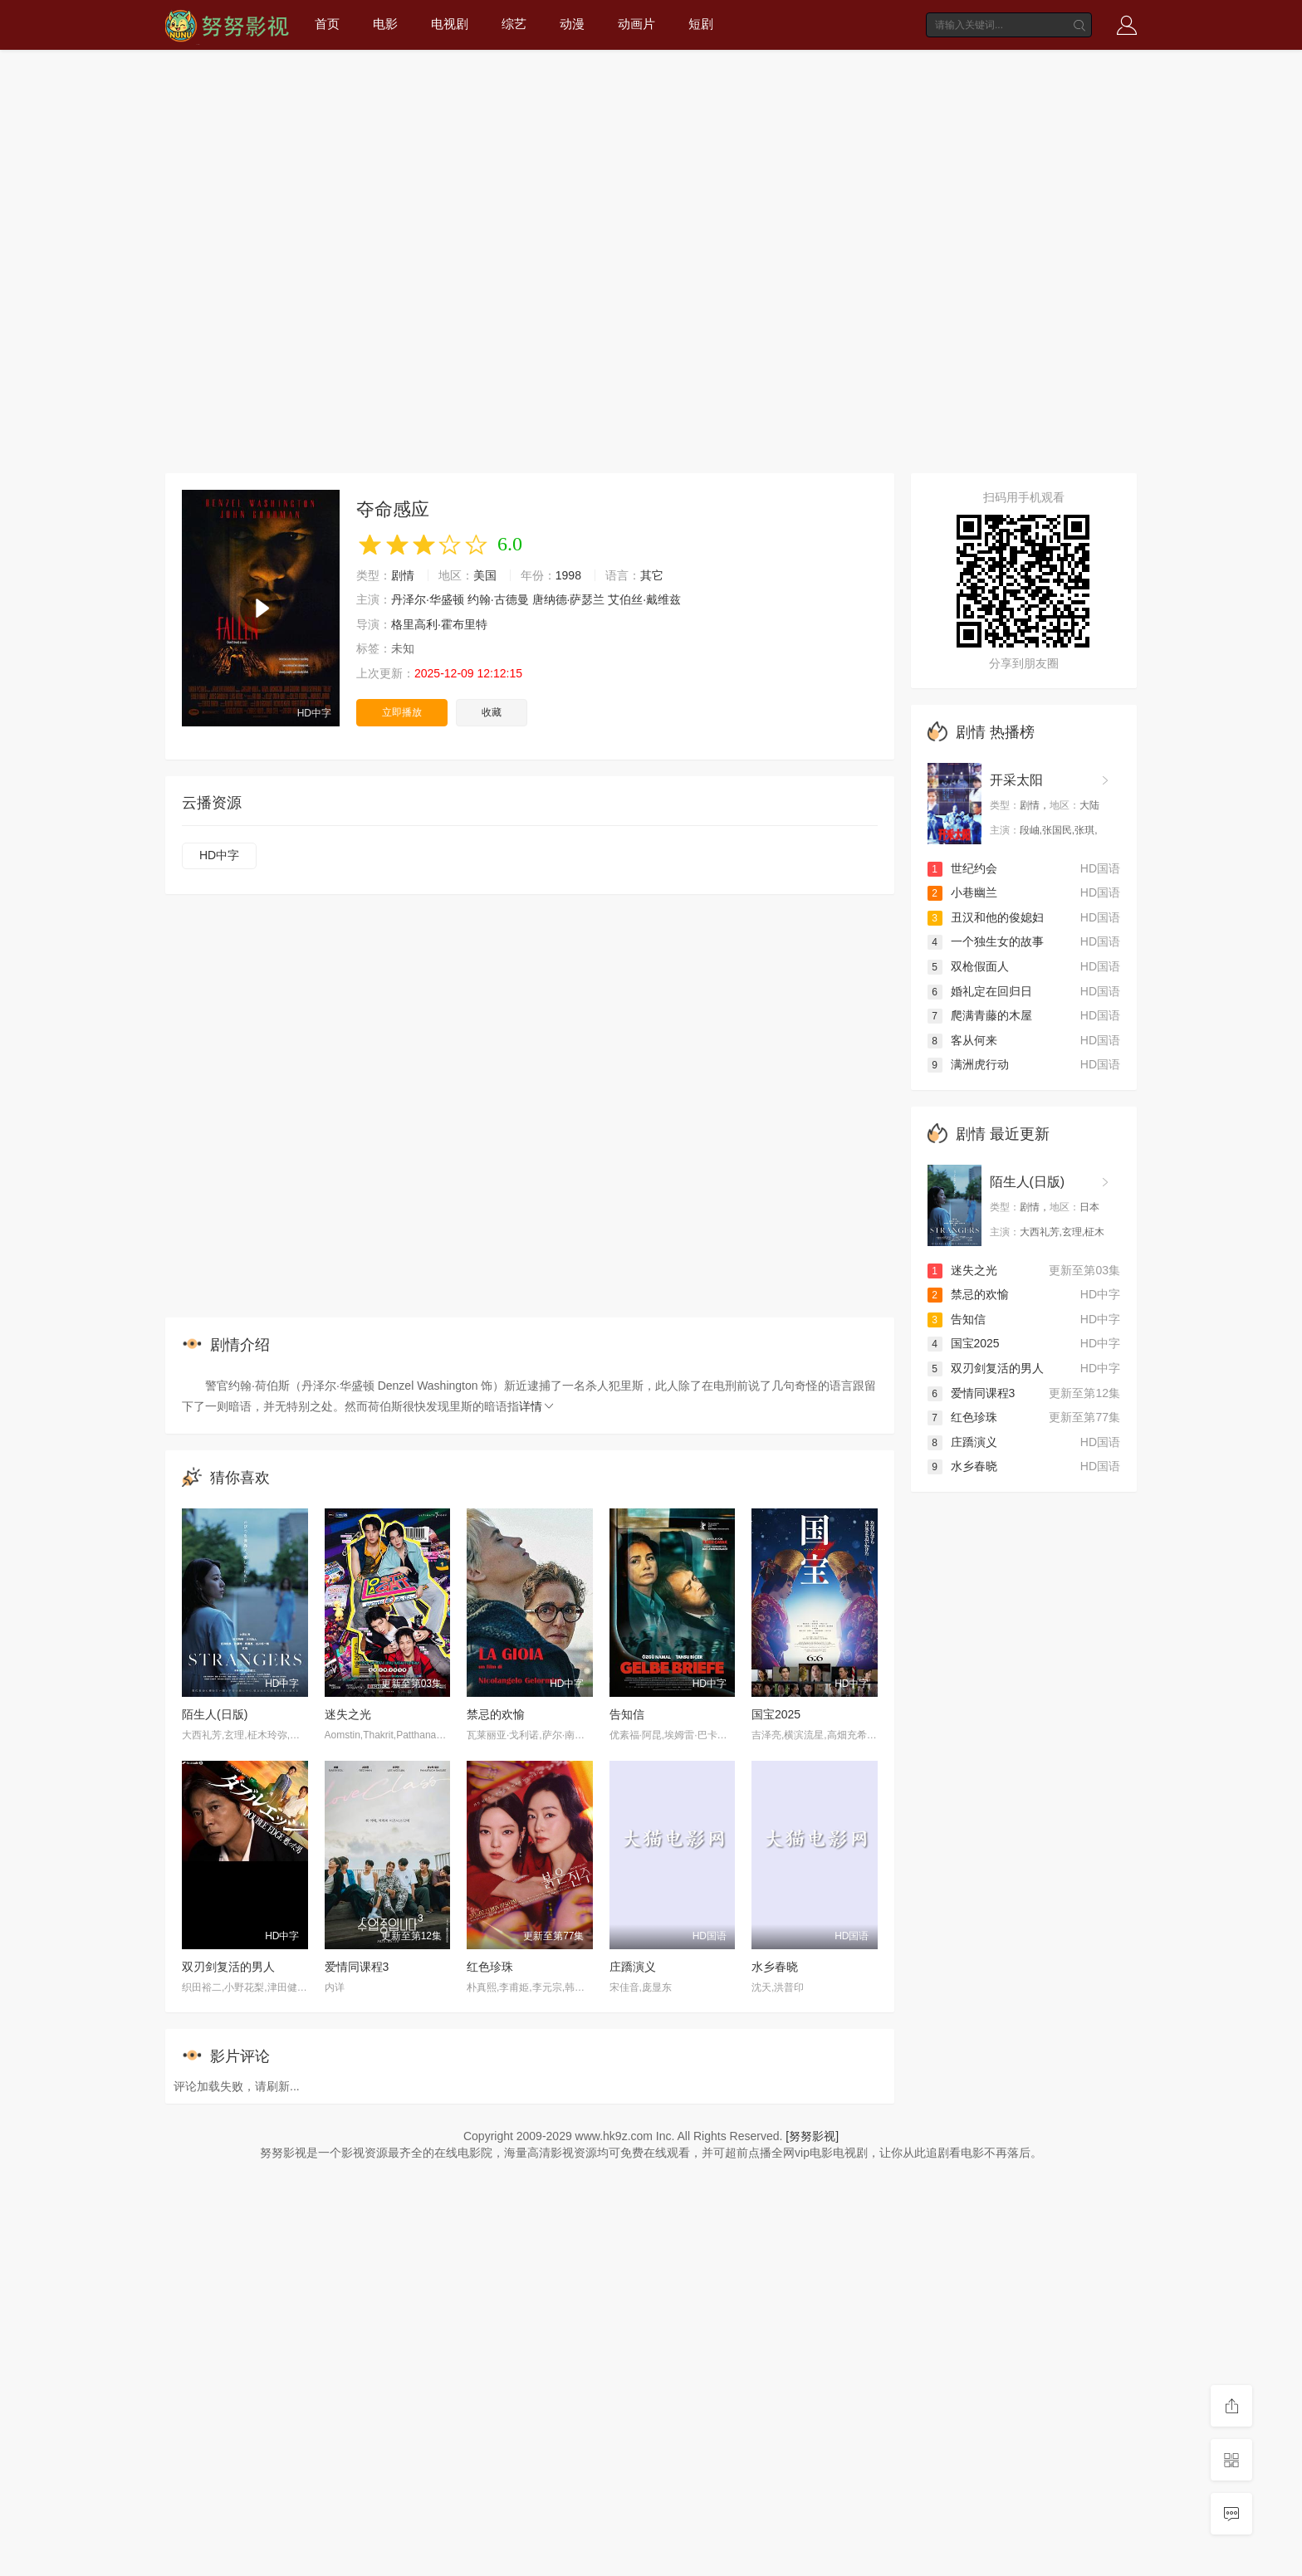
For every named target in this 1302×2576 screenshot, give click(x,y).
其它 (651, 575)
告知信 (626, 1714)
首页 (327, 24)
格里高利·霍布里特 (439, 624)
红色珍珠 (490, 1966)
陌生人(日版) (214, 1714)
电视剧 (449, 24)
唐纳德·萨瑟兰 (568, 599)
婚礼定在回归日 (980, 991)
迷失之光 (348, 1714)
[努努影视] (812, 2136)
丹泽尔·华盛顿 (427, 599)
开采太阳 (1016, 780)
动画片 (636, 24)
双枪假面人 (968, 966)
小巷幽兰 (962, 892)
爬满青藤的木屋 (980, 1015)
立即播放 (402, 712)
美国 (485, 575)
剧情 (402, 575)
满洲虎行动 (968, 1064)
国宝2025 (775, 1714)
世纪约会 (962, 868)
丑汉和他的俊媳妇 (986, 917)
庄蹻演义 (632, 1966)
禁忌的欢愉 (496, 1714)
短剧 (700, 24)
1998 (568, 575)
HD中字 (219, 855)
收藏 (492, 712)
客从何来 (962, 1040)
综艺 (514, 24)
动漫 (572, 24)
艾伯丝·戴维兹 (644, 599)
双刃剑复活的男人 (228, 1966)
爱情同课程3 (357, 1966)
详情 (537, 1406)
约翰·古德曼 (498, 599)
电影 (385, 24)
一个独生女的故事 (986, 941)
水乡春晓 (774, 1966)
